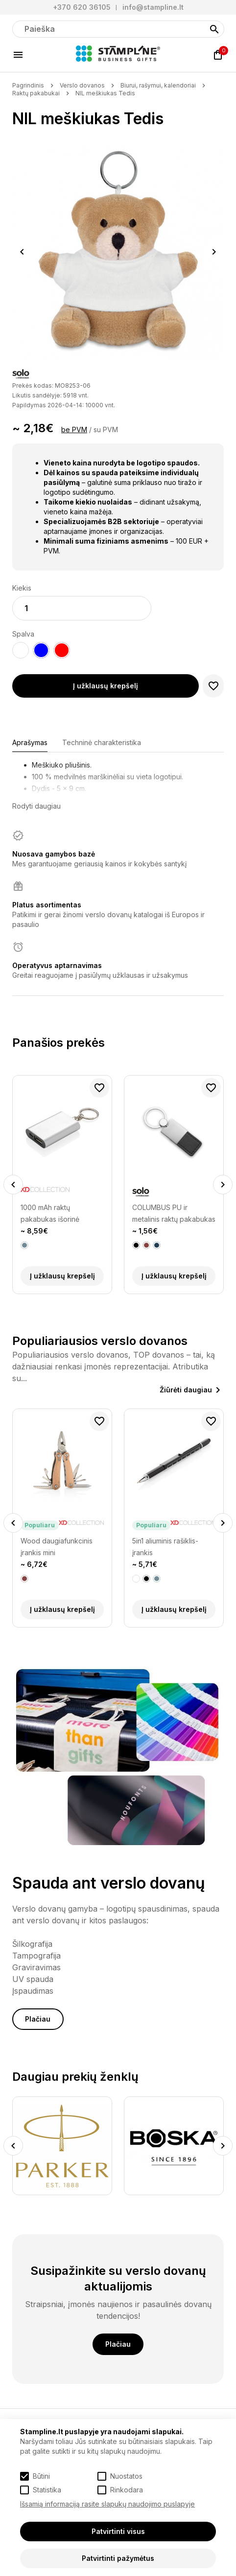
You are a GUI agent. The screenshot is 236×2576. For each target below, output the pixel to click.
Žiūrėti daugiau (186, 1390)
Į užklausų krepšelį (105, 686)
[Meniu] (18, 55)
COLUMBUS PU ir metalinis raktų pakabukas (173, 1213)
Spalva (23, 634)
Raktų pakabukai (36, 93)
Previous (22, 252)
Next (214, 252)
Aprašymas (29, 742)
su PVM (106, 429)
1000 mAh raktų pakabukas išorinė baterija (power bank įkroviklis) (54, 1214)
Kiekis (21, 588)
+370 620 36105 (82, 7)
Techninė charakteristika (101, 742)
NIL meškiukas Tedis (105, 93)
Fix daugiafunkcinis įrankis (51, 1547)
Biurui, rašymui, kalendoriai (158, 85)
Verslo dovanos (82, 85)
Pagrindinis (28, 85)
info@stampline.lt (153, 7)
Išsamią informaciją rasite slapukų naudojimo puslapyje (107, 2504)
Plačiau (37, 2019)
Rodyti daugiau (36, 806)
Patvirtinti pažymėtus (118, 2558)
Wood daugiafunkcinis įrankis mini (168, 1547)
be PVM (74, 429)
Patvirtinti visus (118, 2531)
